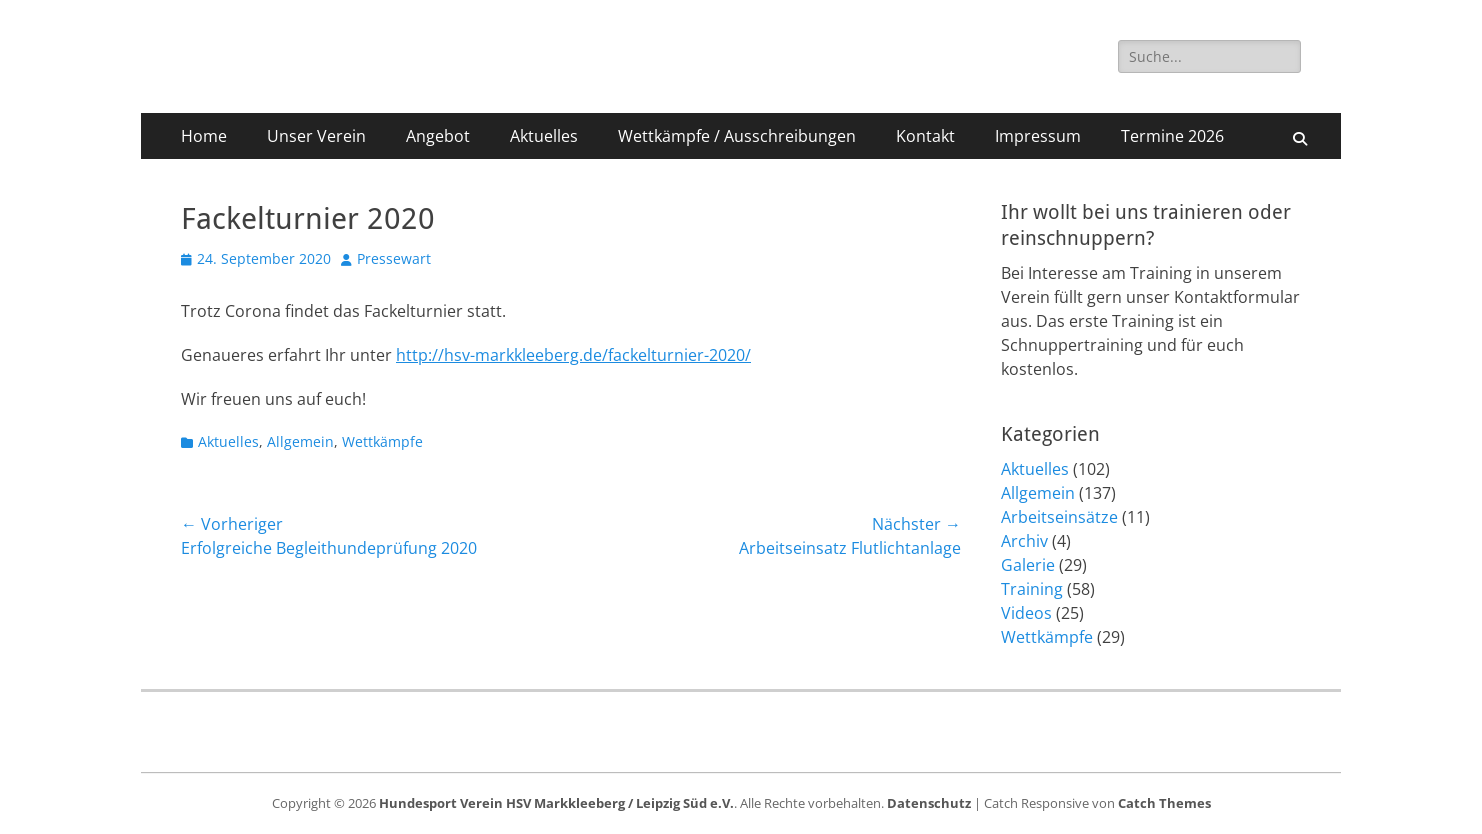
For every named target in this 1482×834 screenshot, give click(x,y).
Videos (1026, 613)
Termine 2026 (1172, 136)
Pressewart (394, 258)
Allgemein (300, 441)
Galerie (1028, 565)
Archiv (1024, 541)
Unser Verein (316, 136)
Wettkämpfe (382, 441)
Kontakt (925, 136)
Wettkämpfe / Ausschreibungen (737, 136)
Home (204, 136)
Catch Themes (1164, 803)
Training (1032, 589)
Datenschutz (929, 803)
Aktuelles (544, 136)
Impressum (1038, 136)
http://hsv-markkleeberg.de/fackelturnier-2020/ (573, 355)
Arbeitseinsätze (1059, 517)
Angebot (438, 136)
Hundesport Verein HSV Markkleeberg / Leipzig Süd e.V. (556, 803)
